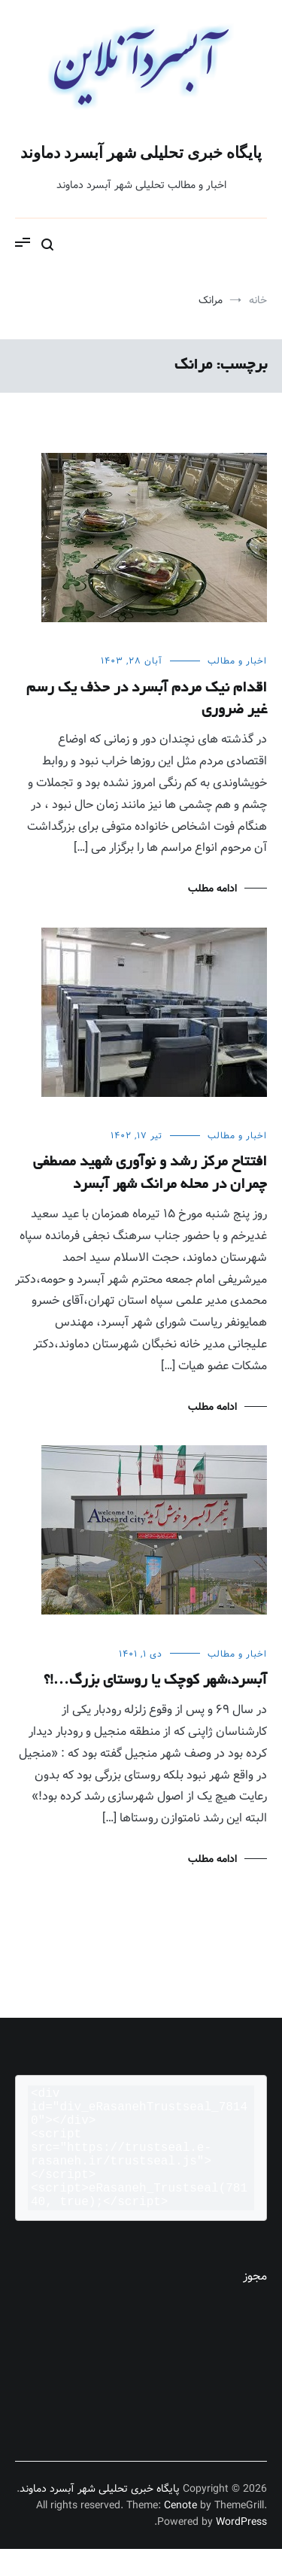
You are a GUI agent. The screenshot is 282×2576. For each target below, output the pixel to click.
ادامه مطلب (212, 888)
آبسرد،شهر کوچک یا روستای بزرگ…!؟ (155, 1681)
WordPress (241, 2549)
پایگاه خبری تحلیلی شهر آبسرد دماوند (141, 153)
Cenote (180, 2532)
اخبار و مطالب (237, 661)
